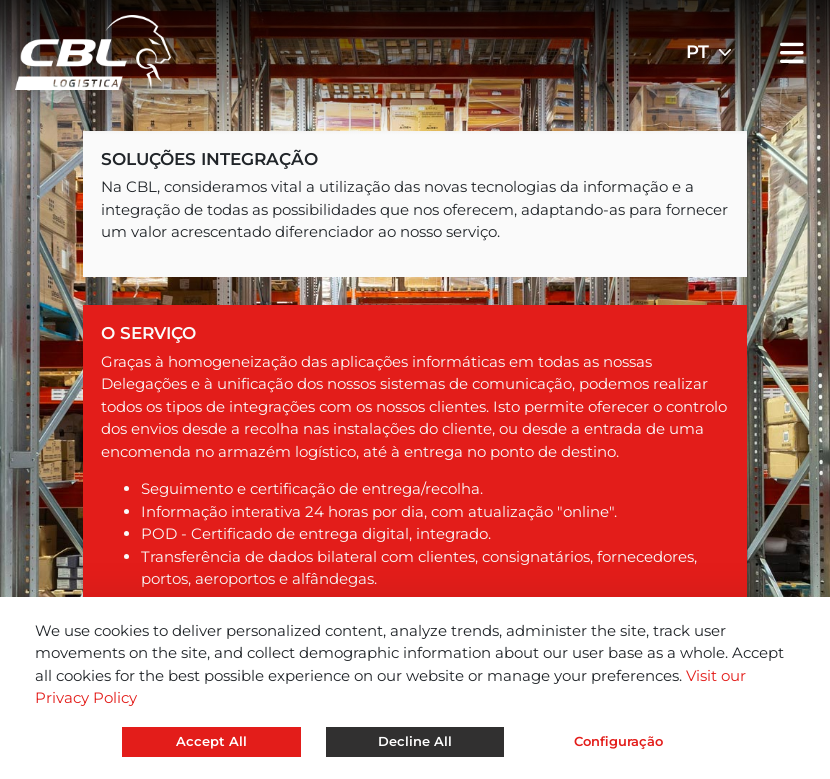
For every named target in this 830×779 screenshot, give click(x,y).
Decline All (415, 741)
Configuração (618, 741)
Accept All (211, 741)
